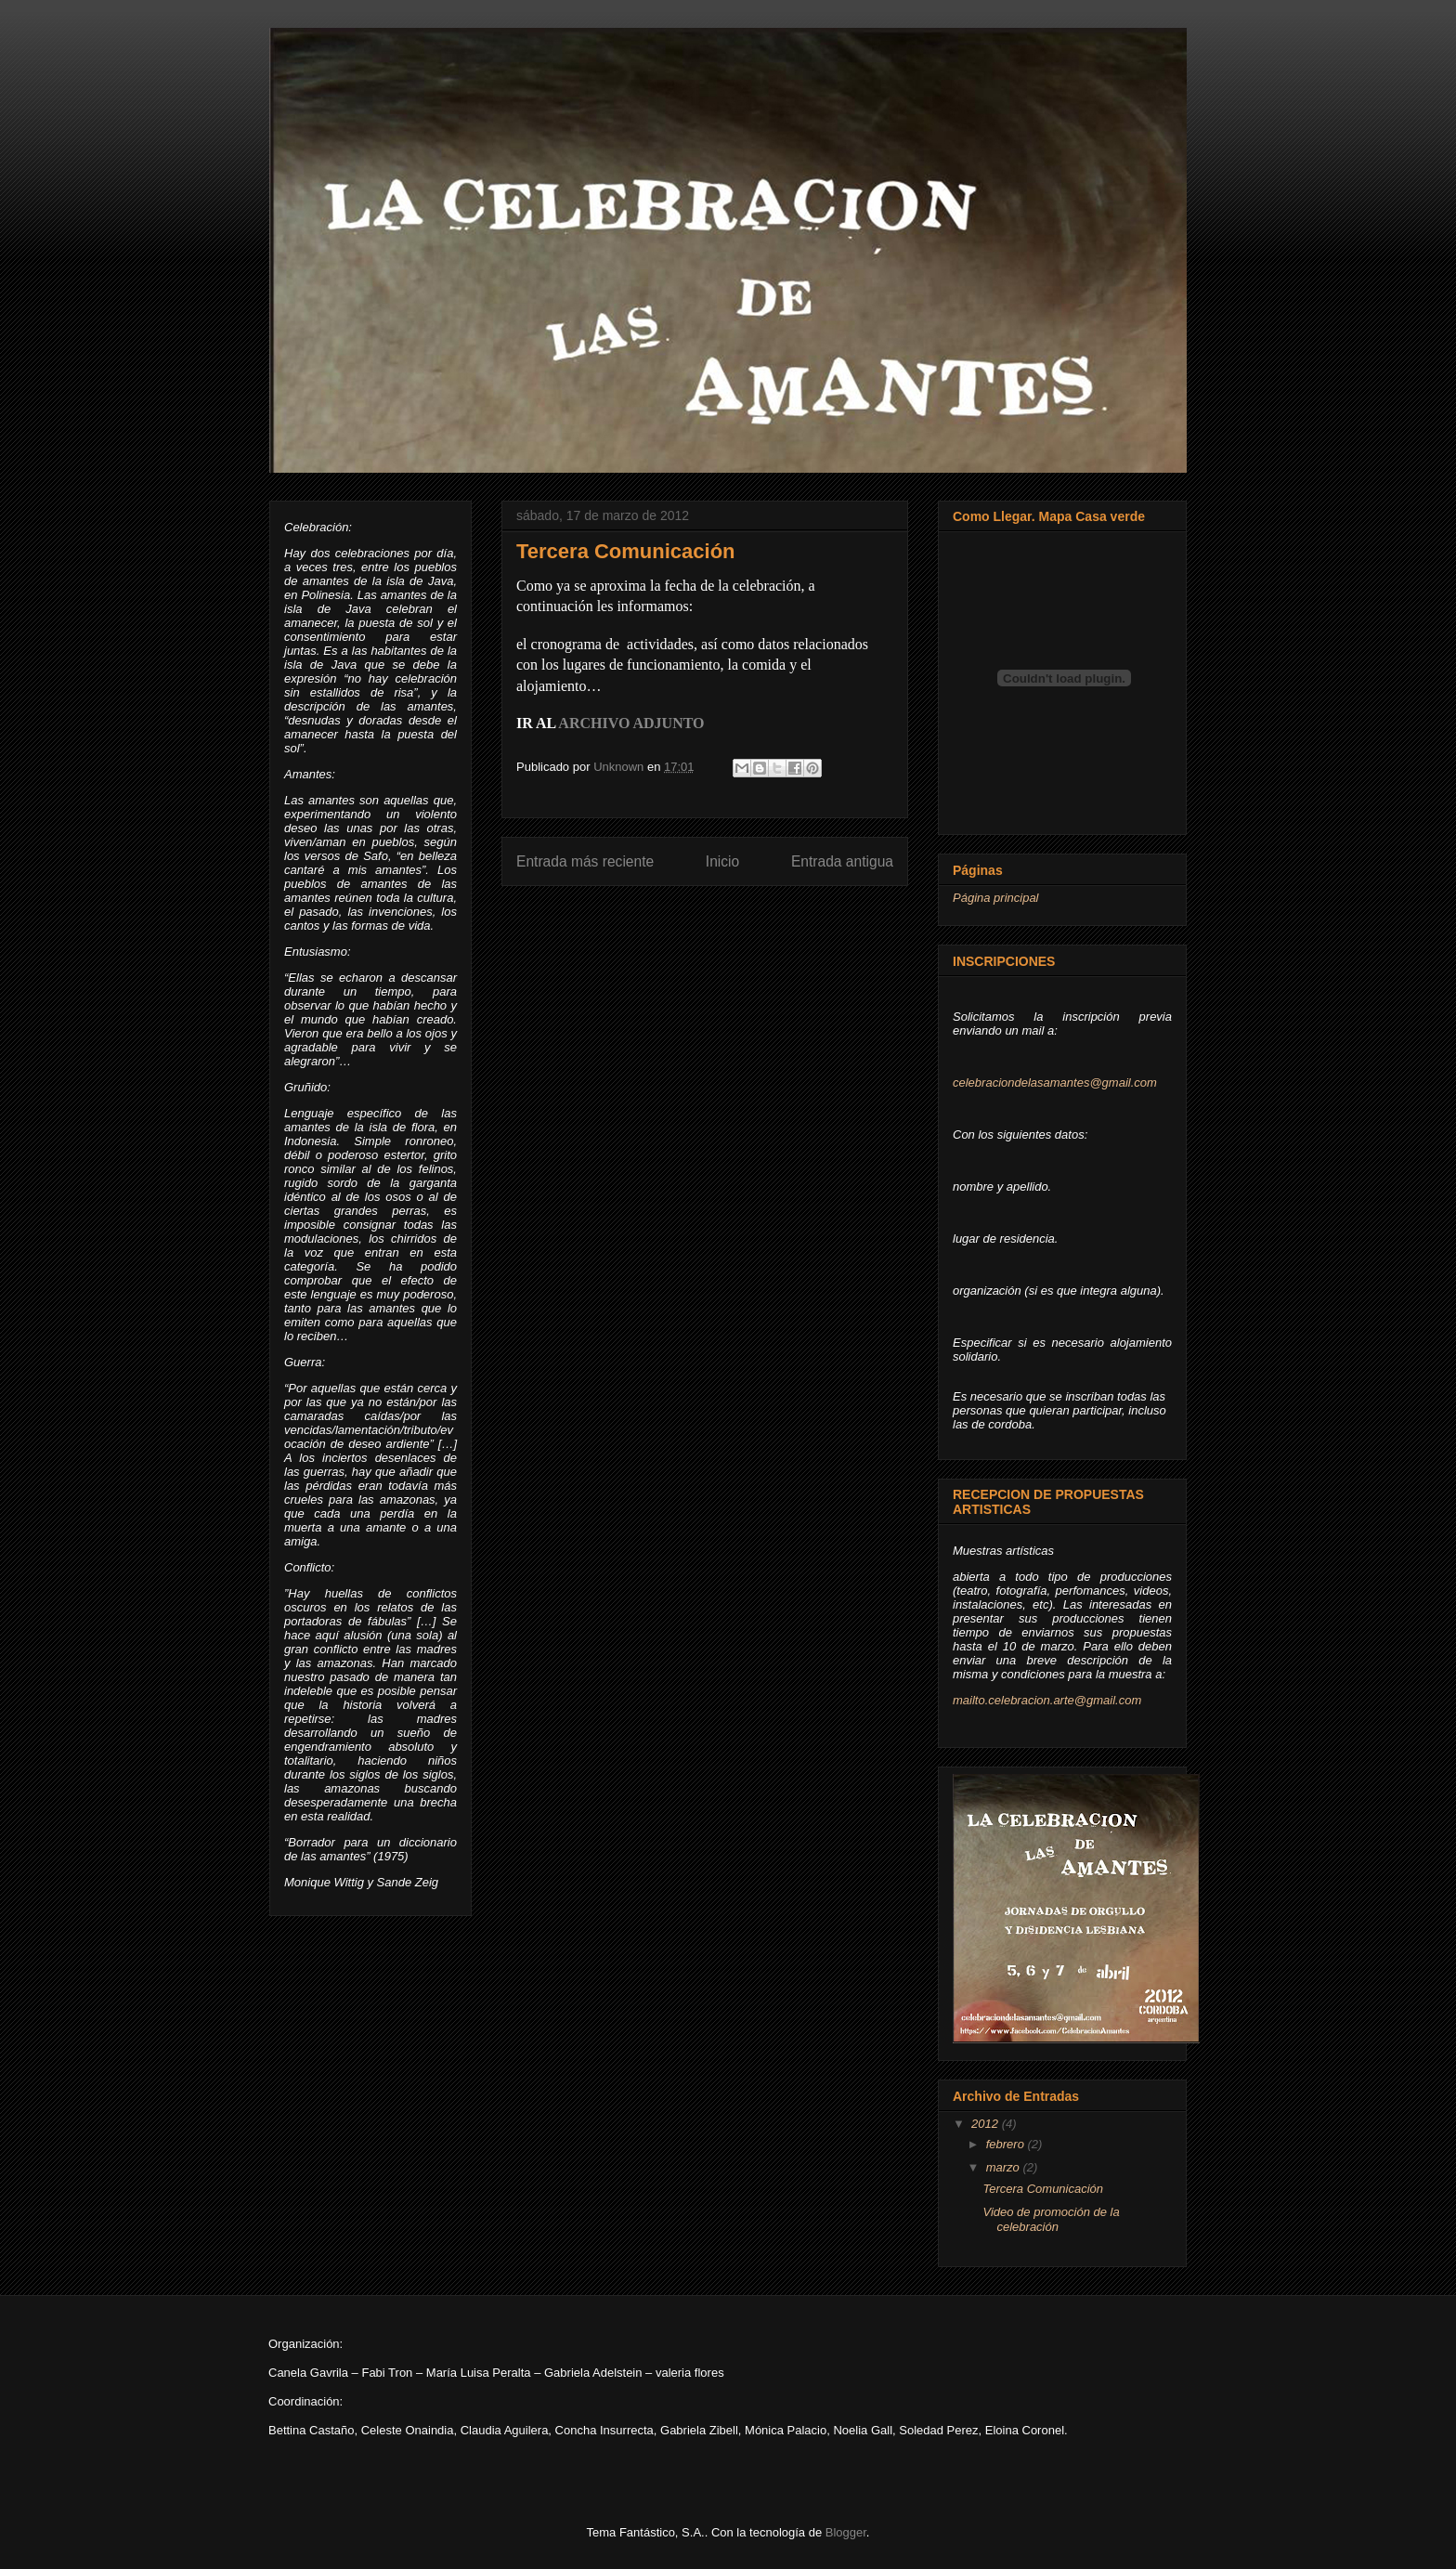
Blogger (846, 2532)
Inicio (722, 861)
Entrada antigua (842, 861)
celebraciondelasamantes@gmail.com (1055, 1082)
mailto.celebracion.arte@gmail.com (1047, 1700)
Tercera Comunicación (1042, 2189)
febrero (1007, 2144)
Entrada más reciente (585, 861)
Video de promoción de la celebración (1050, 2219)
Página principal (996, 898)
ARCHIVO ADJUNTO (631, 723)
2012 (986, 2124)
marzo (1004, 2167)
